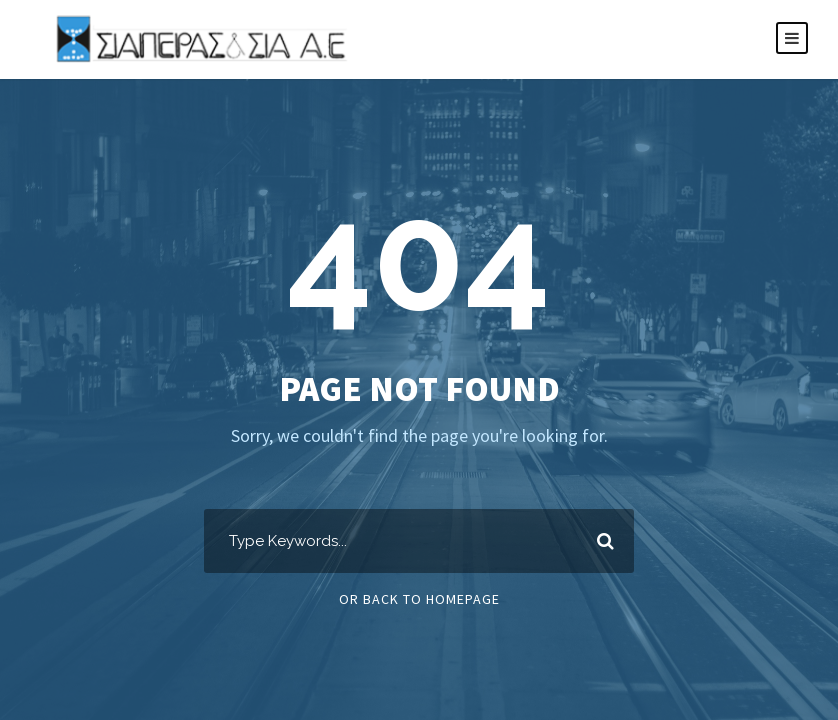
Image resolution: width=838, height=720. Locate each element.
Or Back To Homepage (419, 599)
